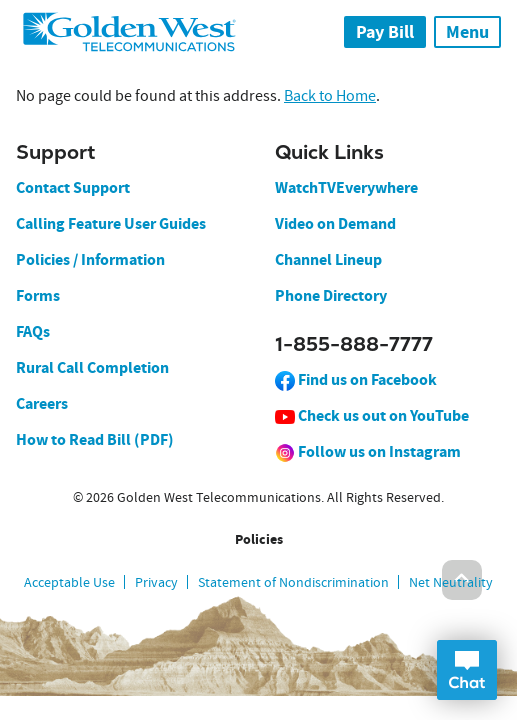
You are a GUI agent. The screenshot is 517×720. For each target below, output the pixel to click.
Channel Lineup (328, 259)
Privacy (156, 582)
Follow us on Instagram (368, 451)
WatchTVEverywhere (346, 187)
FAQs (33, 331)
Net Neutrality (451, 582)
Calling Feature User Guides (111, 223)
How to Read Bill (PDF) (95, 439)
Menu (467, 32)
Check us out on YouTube (372, 415)
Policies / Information (90, 259)
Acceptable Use (69, 582)
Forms (38, 295)
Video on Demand (335, 223)
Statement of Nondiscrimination (293, 582)
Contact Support (73, 187)
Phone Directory (331, 295)
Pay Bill (385, 32)
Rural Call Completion (92, 367)
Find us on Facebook (356, 379)
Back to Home (330, 96)
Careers (42, 403)
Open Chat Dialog (467, 670)
